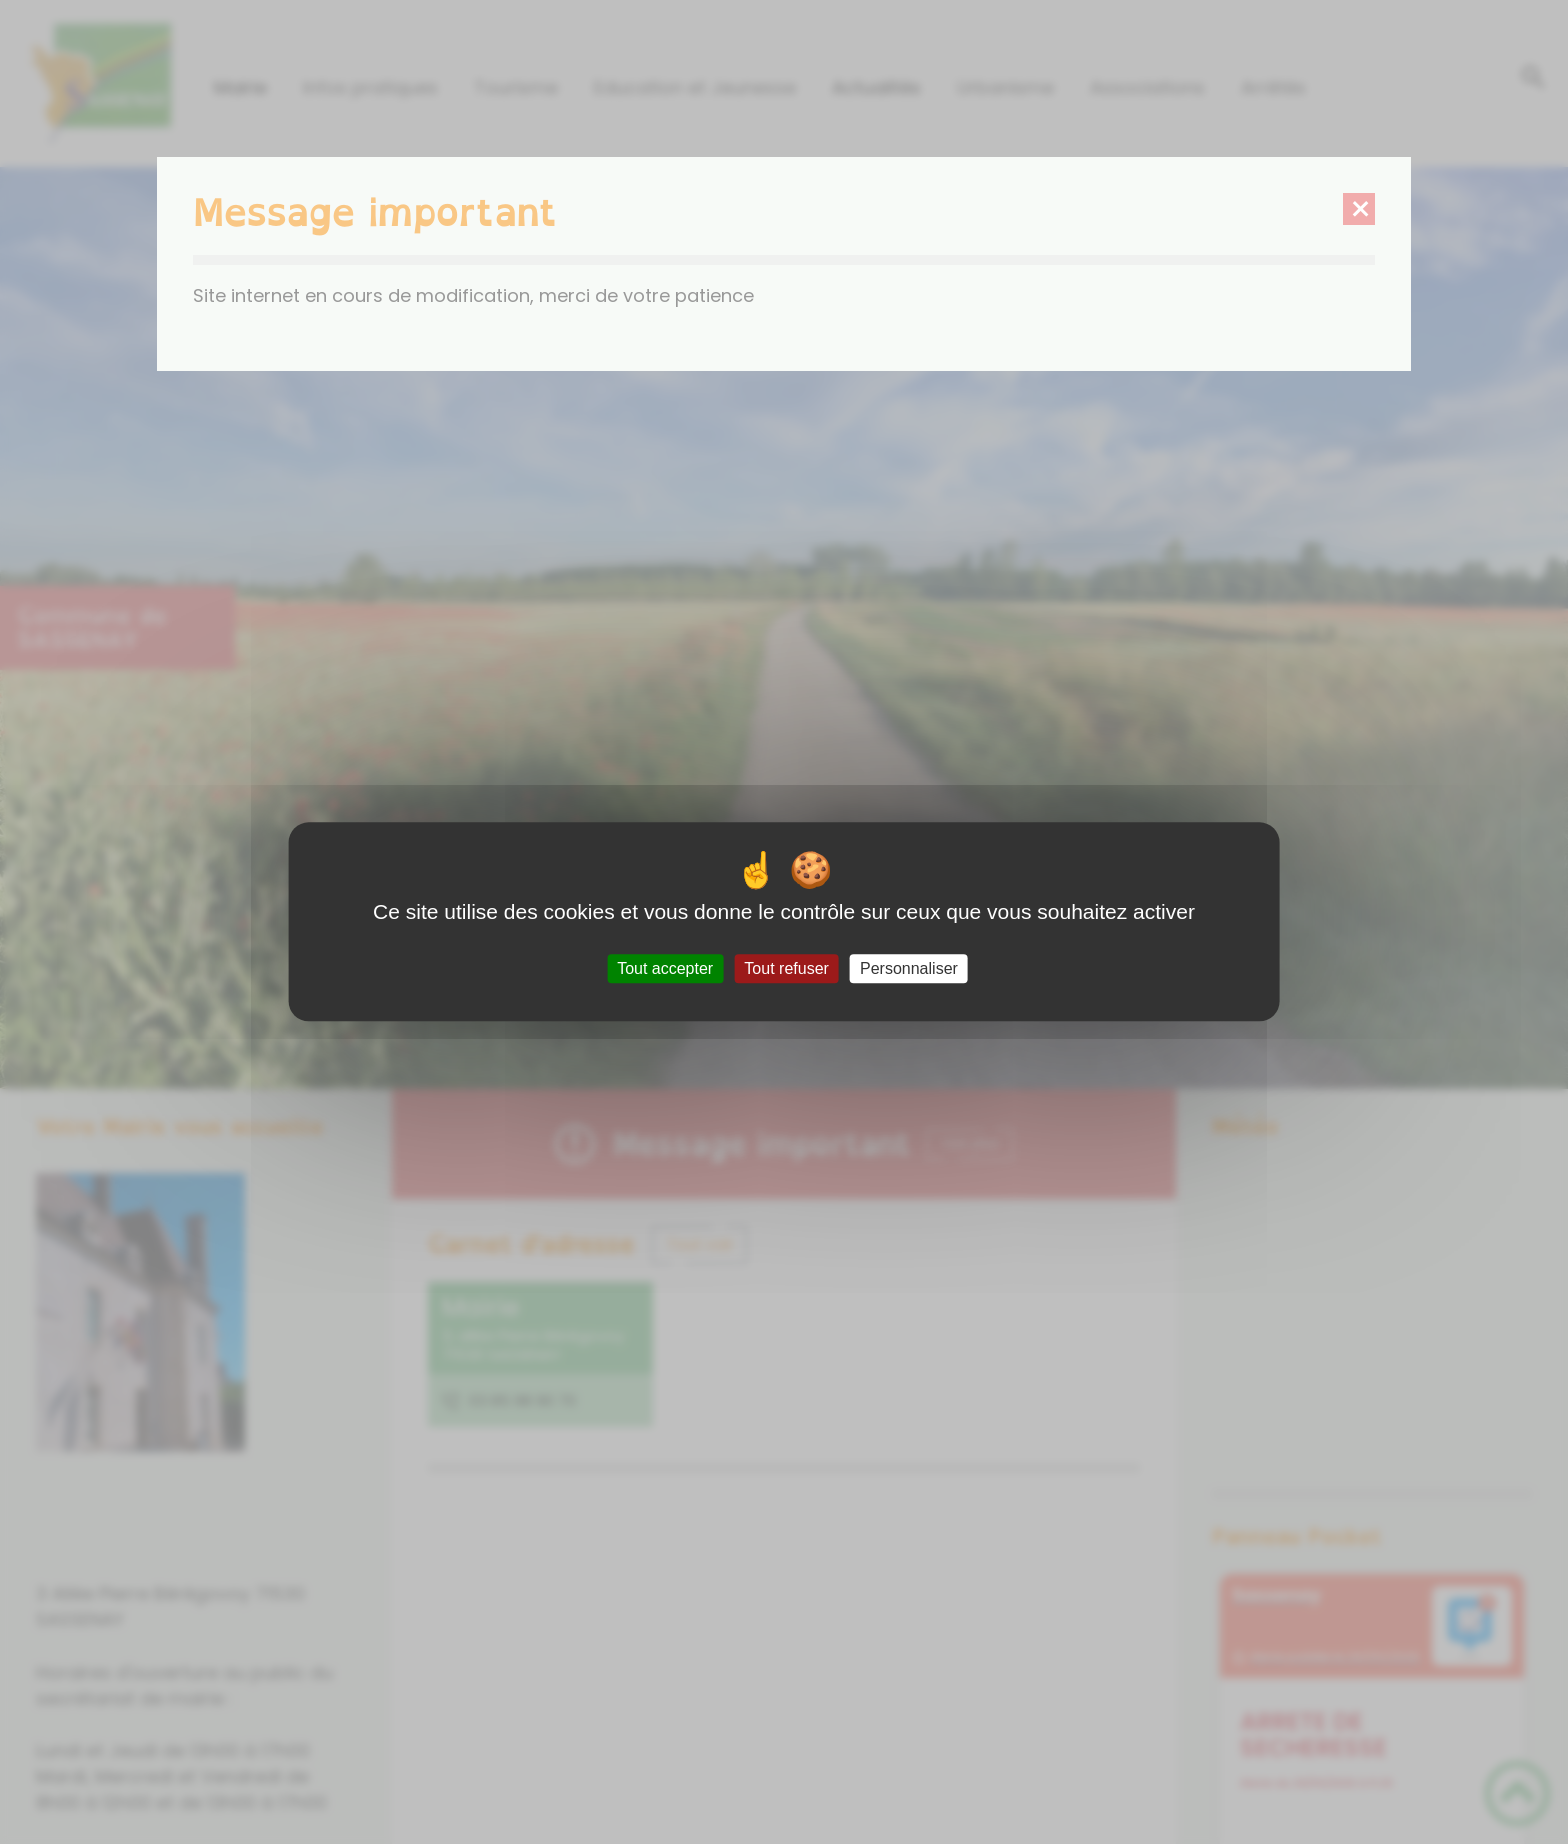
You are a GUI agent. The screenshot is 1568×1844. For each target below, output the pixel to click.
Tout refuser (786, 968)
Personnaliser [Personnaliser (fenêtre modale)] (909, 968)
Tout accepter (665, 968)
